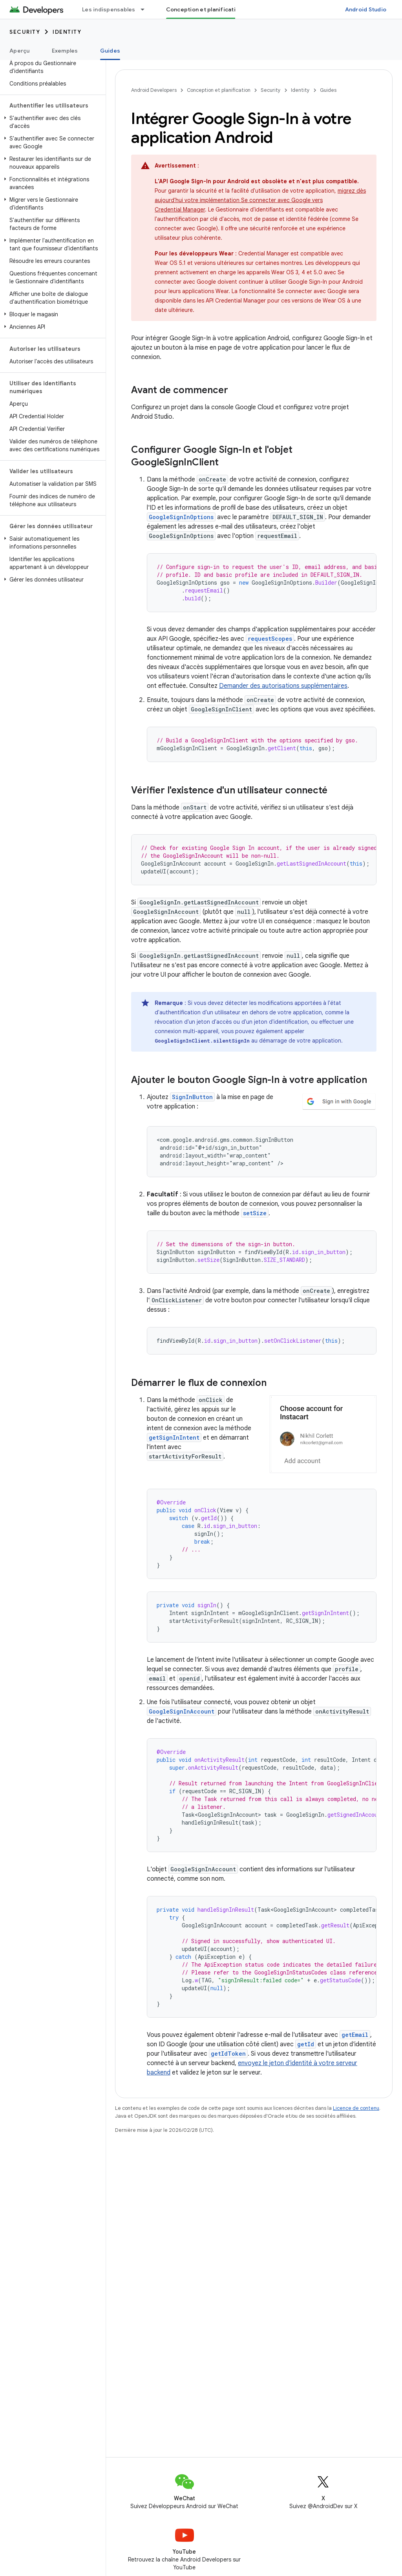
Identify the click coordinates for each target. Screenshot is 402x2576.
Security (24, 31)
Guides (328, 90)
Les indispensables (108, 9)
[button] (51, 122)
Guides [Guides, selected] (110, 50)
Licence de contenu (356, 2108)
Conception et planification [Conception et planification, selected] (204, 9)
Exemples (65, 50)
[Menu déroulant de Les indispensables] (146, 9)
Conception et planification (218, 90)
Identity (67, 31)
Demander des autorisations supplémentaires (283, 686)
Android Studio (366, 9)
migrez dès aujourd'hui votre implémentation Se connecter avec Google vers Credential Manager (260, 200)
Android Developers (154, 90)
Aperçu (19, 50)
